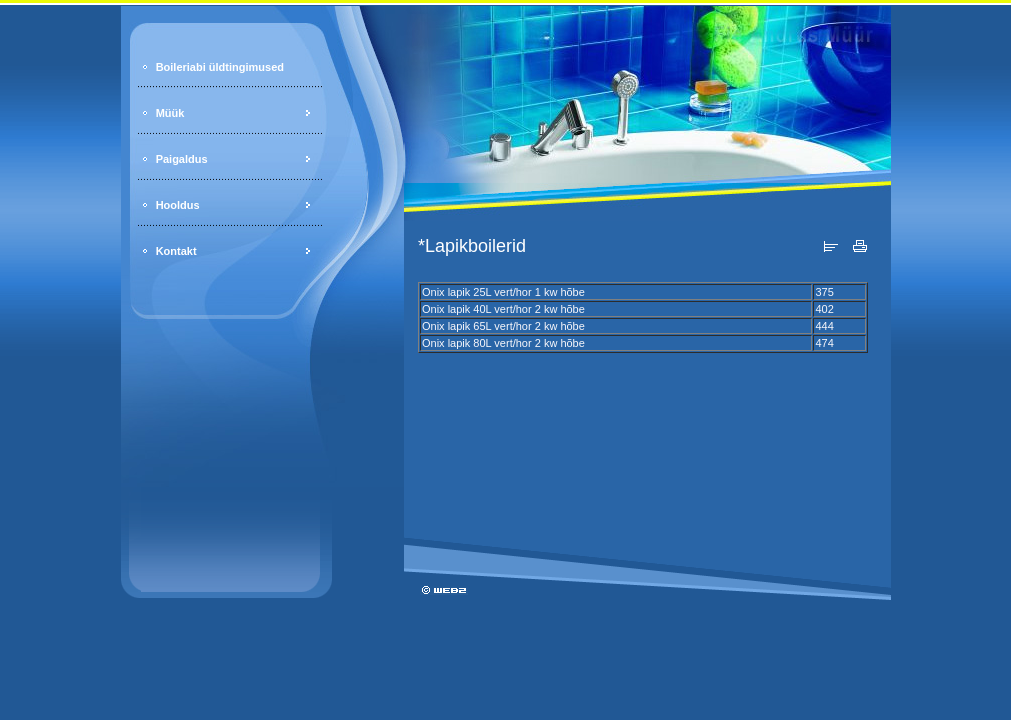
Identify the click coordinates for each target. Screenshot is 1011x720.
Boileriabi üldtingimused (220, 67)
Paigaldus (182, 159)
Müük (170, 113)
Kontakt (176, 251)
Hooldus (178, 205)
